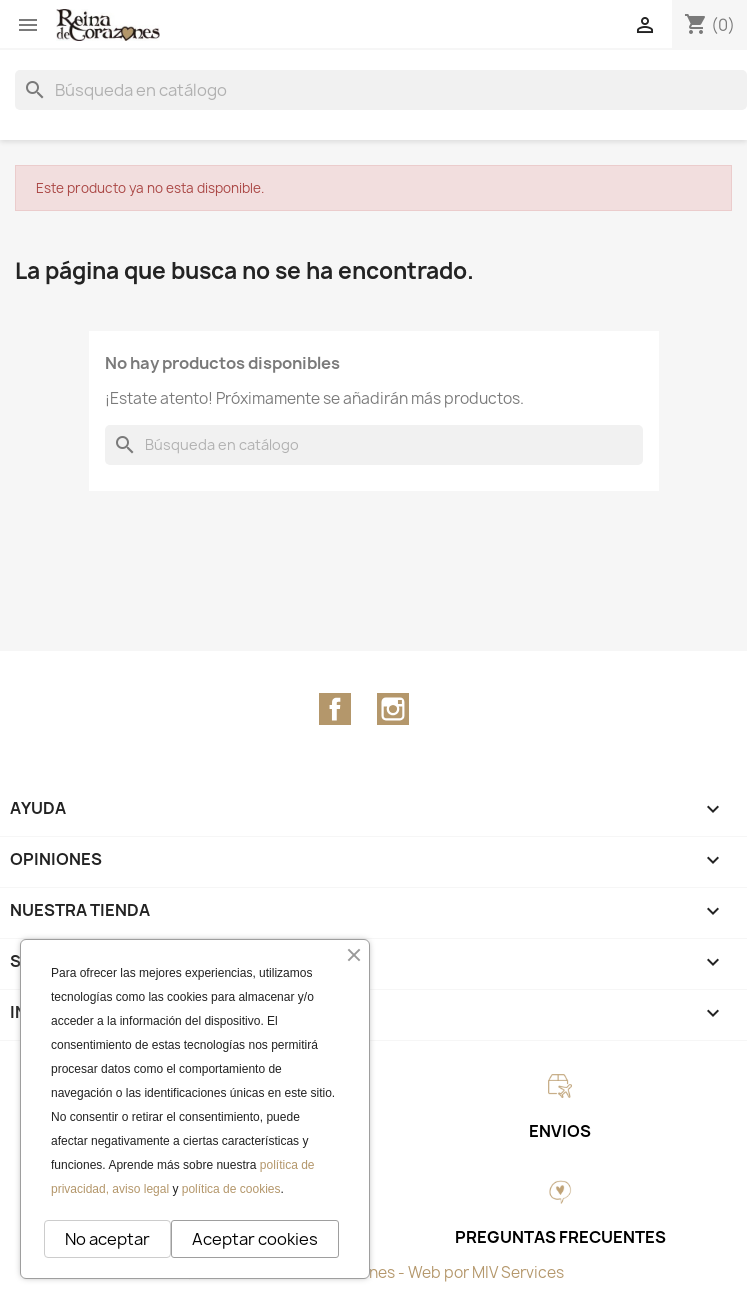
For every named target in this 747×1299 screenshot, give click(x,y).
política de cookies (231, 1189)
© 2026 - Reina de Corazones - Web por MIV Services (373, 1272)
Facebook (335, 709)
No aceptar (107, 1239)
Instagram (393, 709)
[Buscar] (381, 90)
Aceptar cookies (255, 1239)
